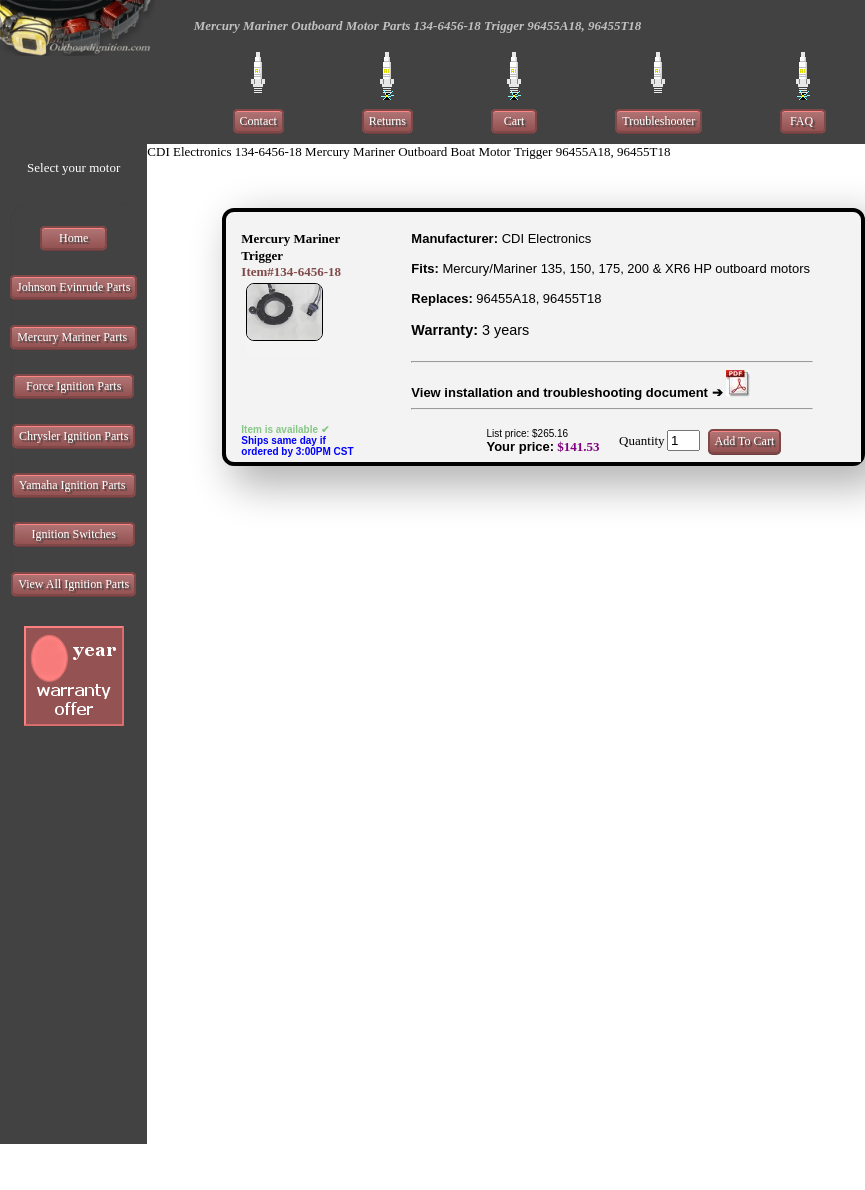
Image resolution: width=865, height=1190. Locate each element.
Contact (258, 121)
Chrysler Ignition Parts (73, 436)
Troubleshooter (658, 121)
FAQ (803, 121)
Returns (387, 121)
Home (73, 238)
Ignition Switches (74, 534)
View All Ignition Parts (73, 584)
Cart (514, 121)
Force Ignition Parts (73, 386)
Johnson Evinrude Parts (73, 287)
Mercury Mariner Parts (73, 337)
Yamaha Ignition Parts (74, 485)
